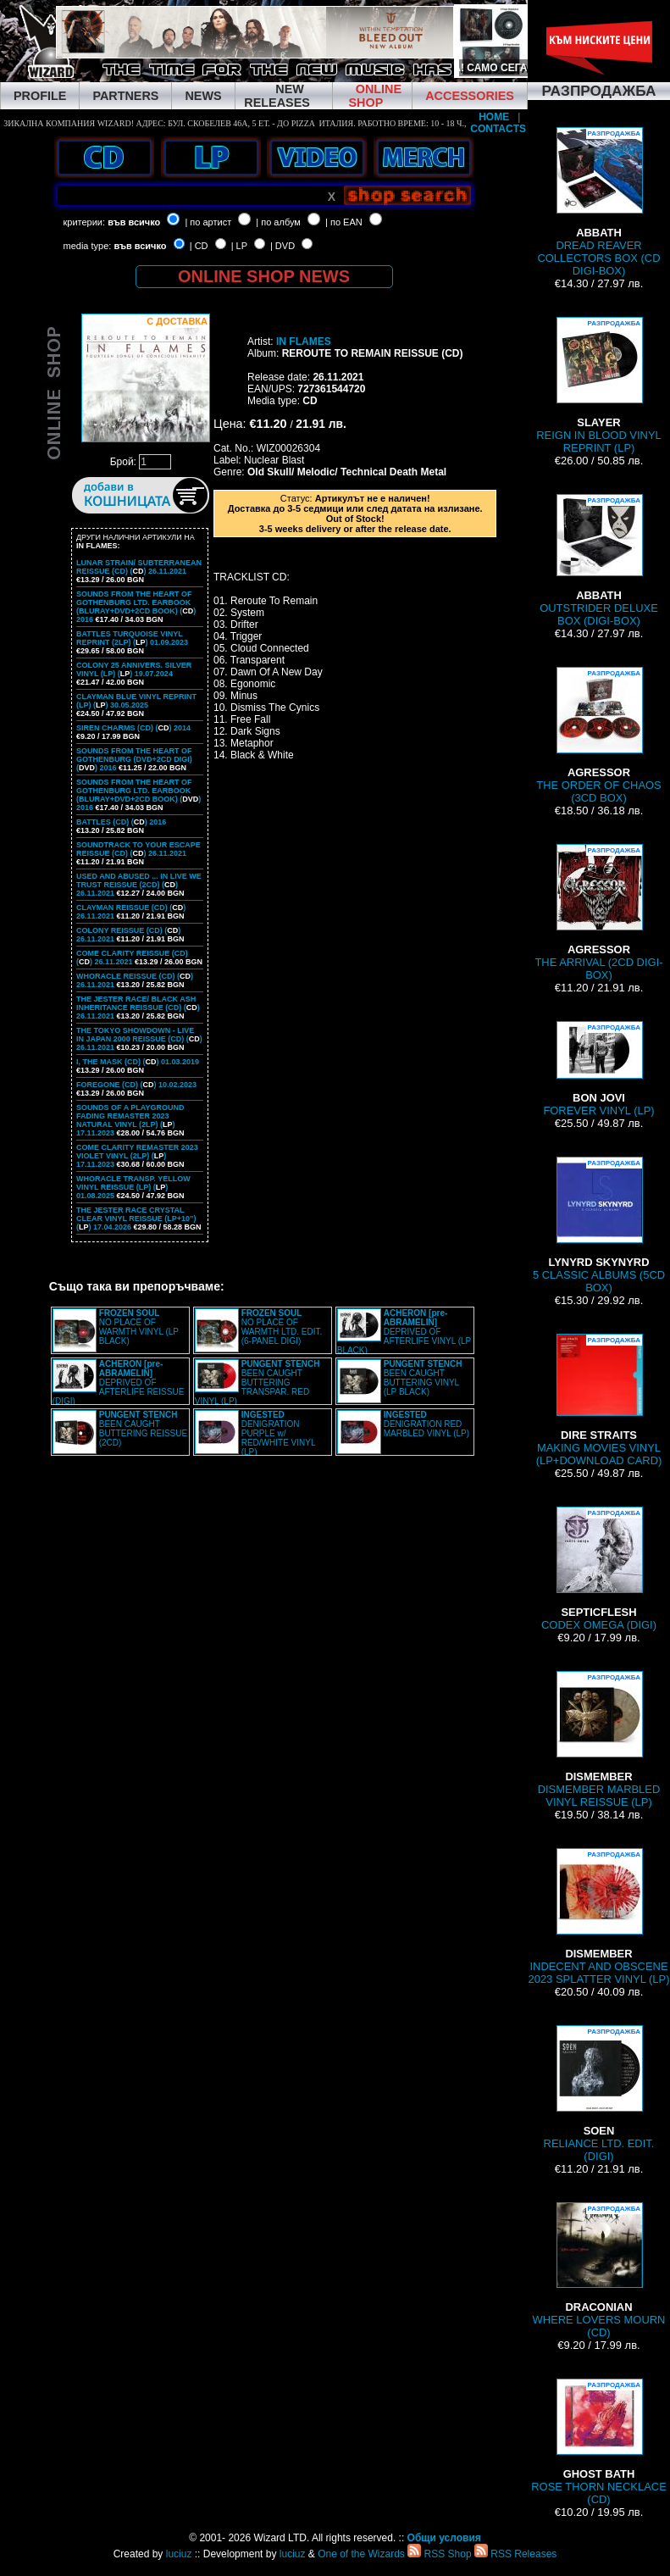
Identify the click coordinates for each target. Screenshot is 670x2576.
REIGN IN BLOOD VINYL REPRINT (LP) (599, 385)
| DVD (282, 246)
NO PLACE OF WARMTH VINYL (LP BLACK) (139, 1327)
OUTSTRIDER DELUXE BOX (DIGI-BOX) (599, 560)
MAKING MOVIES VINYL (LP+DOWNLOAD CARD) (599, 1400)
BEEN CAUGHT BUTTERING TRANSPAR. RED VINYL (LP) (257, 1382)
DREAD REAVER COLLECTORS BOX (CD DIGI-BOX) (598, 202)
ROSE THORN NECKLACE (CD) (599, 2442)
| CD (199, 246)
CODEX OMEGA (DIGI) (598, 1569)
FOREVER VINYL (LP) (598, 1069)
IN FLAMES (303, 341)
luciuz (179, 2554)
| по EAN (344, 222)
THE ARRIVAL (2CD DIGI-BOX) (598, 912)
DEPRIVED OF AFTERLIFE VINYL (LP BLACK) (404, 1331)
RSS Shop (439, 2554)
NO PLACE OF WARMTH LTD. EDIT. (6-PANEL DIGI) (282, 1327)
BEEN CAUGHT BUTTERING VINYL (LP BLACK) (423, 1377)
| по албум (278, 222)
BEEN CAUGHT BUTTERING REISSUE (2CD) (143, 1428)
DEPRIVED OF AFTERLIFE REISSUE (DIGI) (119, 1382)
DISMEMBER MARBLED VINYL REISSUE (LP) (599, 1739)
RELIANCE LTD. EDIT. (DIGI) (599, 2093)
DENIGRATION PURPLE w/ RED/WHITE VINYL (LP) (278, 1433)
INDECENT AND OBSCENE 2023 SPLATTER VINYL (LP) (598, 1916)
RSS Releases (515, 2554)
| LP (239, 246)
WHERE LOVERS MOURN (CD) (599, 2270)
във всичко (134, 222)
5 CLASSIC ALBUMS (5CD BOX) (599, 1225)
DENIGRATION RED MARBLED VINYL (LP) (426, 1424)
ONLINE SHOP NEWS (264, 276)
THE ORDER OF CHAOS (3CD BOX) (599, 735)
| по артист (208, 222)
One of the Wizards (361, 2554)
